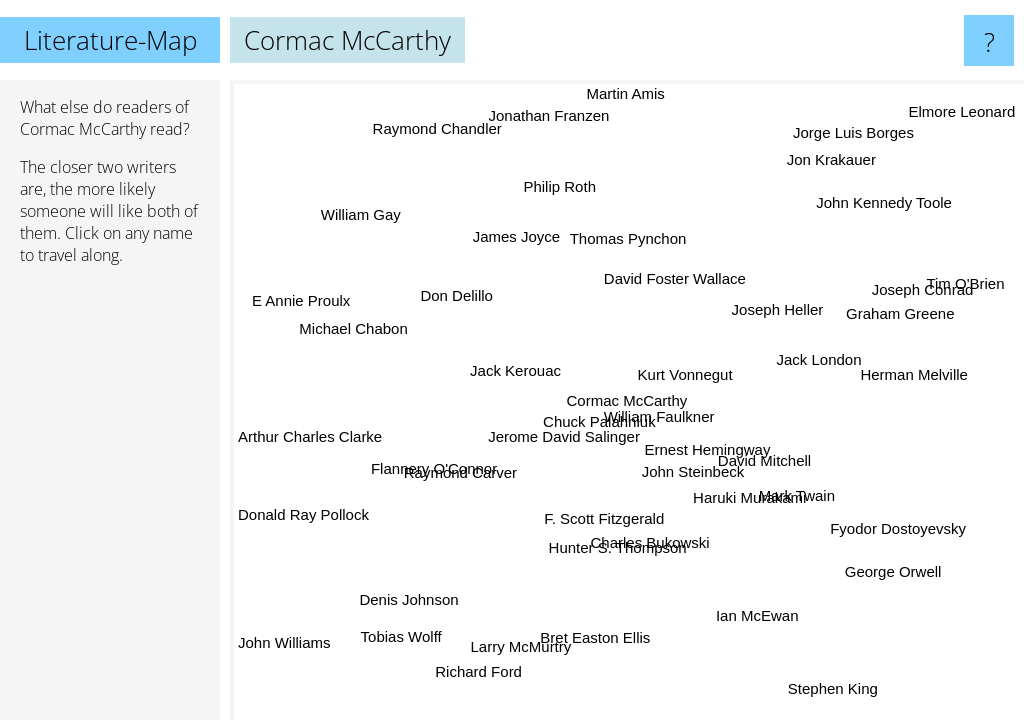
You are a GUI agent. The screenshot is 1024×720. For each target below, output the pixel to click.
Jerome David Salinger (562, 409)
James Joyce (505, 231)
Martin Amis (640, 93)
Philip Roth (571, 185)
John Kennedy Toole (898, 219)
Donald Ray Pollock (303, 501)
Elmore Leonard (962, 117)
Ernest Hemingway (701, 443)
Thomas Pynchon (634, 239)
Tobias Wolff (410, 643)
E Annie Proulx (305, 294)
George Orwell (890, 569)
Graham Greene (901, 319)
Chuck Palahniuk (582, 394)
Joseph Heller (784, 313)
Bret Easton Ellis (595, 633)
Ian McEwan (749, 623)
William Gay (367, 205)
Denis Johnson (419, 610)
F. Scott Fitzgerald (593, 491)
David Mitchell (761, 465)
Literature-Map (110, 40)
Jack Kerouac (498, 349)
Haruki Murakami (742, 491)
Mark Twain (794, 486)
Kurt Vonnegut (675, 364)
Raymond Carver (466, 476)
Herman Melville (911, 390)
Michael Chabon (353, 372)
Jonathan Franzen (559, 113)
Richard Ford (494, 674)
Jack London (803, 346)
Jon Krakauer (838, 162)
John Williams (284, 645)
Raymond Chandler (419, 138)
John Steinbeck (688, 467)
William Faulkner (657, 415)
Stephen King (829, 685)
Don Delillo (449, 317)
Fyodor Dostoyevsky (892, 529)
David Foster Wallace (680, 280)
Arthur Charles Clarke (310, 439)
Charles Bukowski (640, 535)
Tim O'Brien (970, 291)
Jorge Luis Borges (862, 138)
